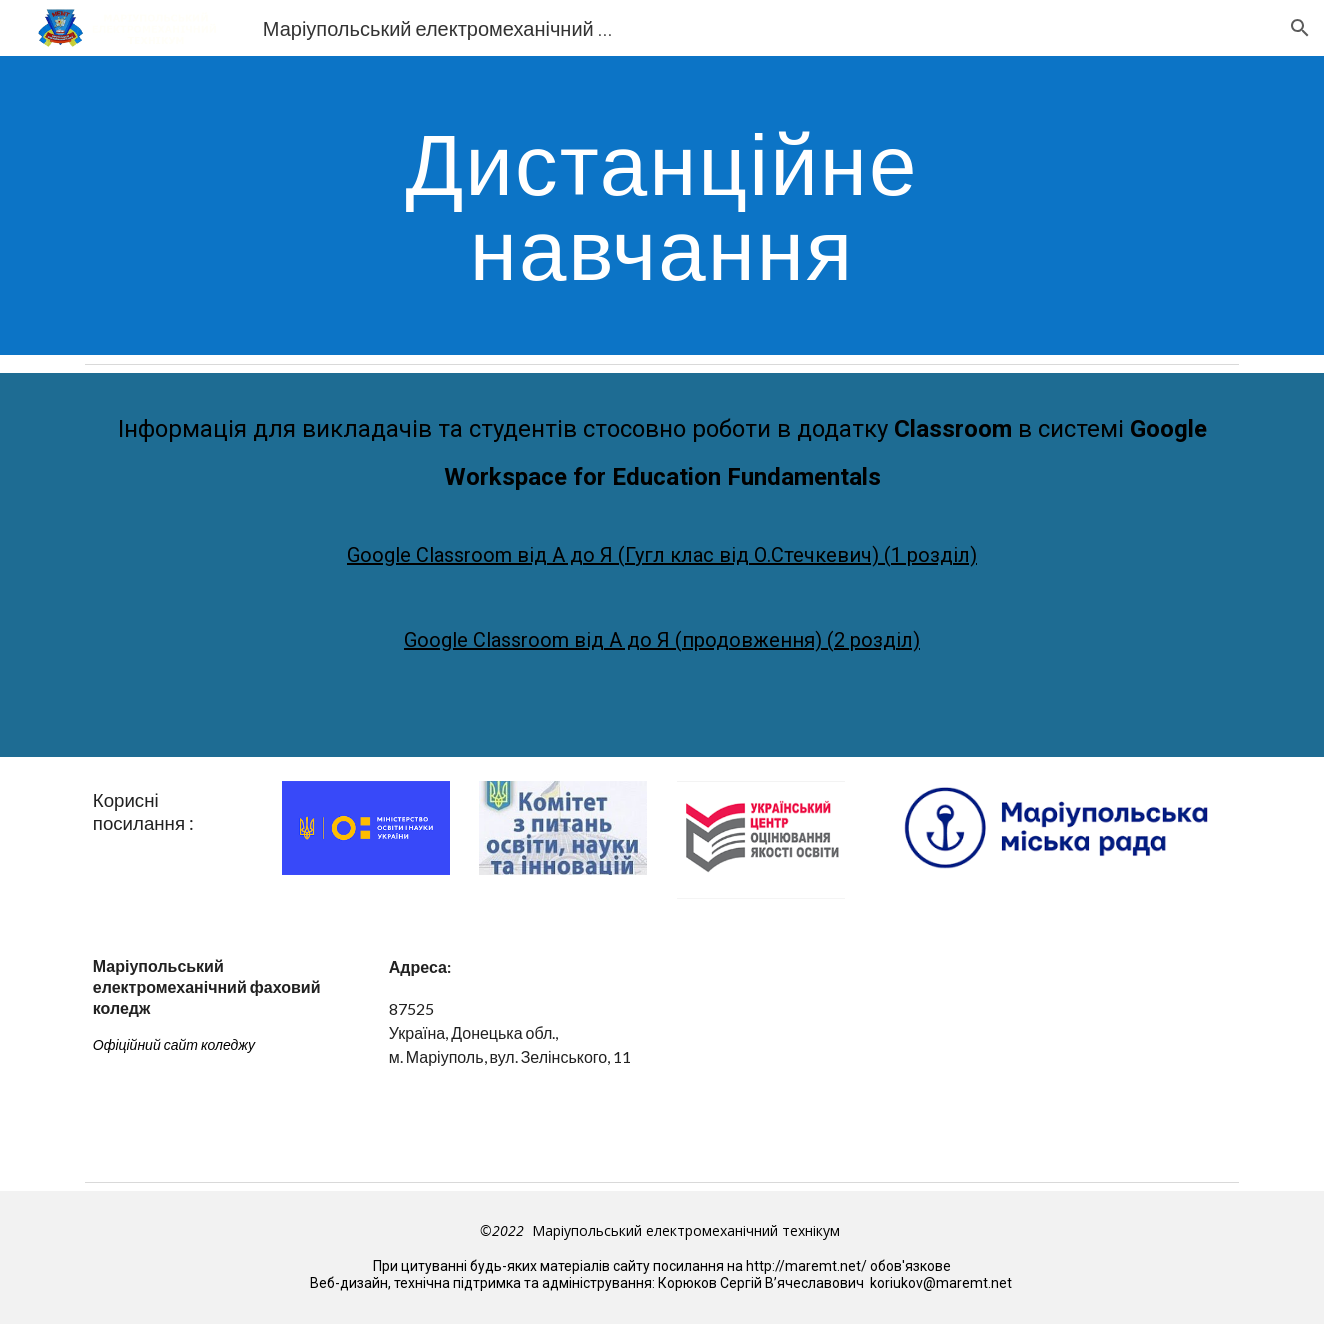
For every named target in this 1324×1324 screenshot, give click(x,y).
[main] (662, 205)
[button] (1300, 28)
